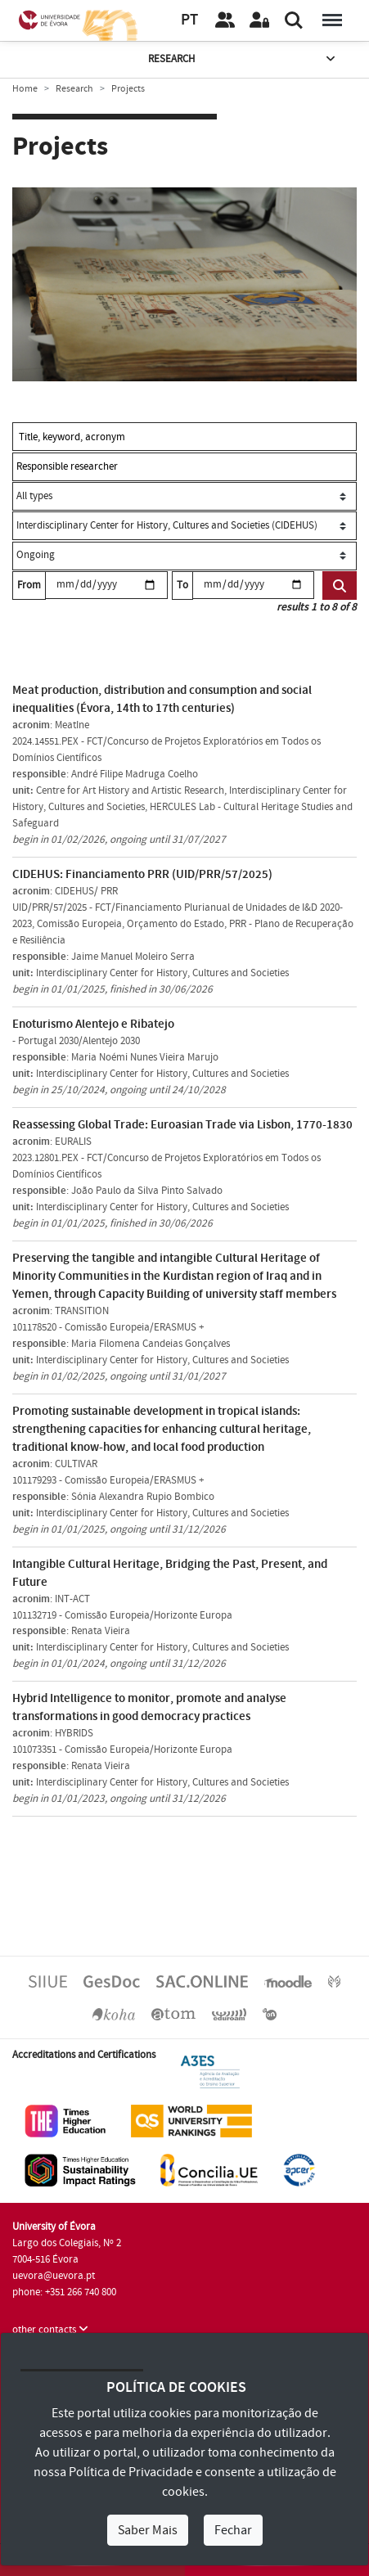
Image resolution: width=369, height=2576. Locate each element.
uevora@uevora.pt (53, 2275)
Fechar (233, 2530)
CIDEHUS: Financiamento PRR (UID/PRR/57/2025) (142, 874)
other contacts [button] (50, 2329)
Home (25, 89)
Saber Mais (148, 2530)
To (182, 585)
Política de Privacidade (131, 2472)
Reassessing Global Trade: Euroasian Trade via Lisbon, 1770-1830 (182, 1125)
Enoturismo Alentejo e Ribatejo (93, 1024)
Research (243, 59)
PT (189, 20)
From (29, 585)
